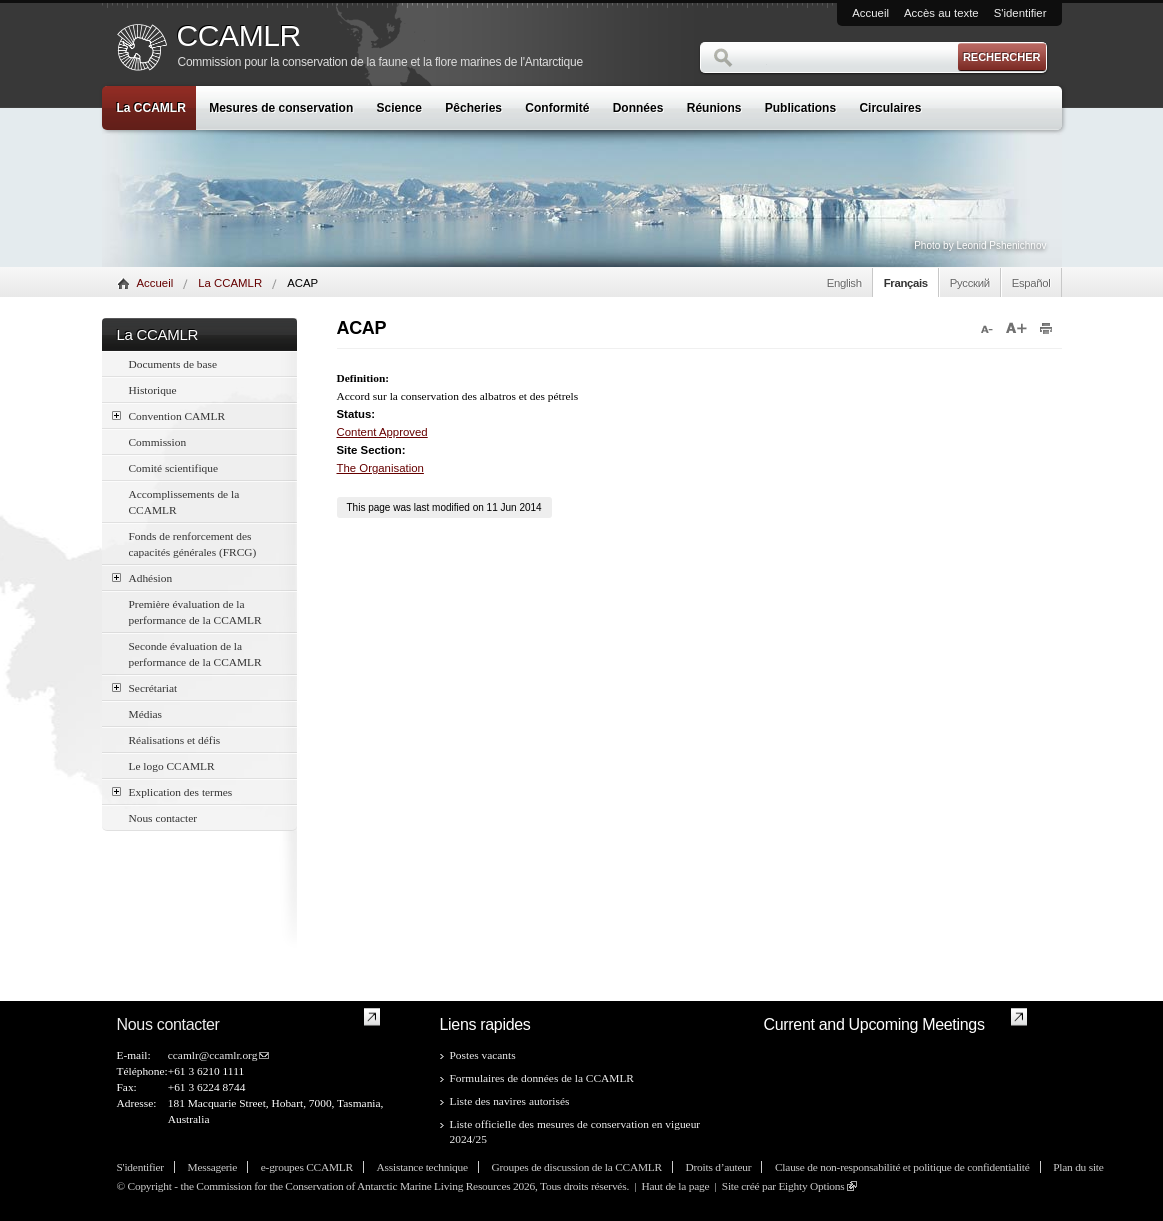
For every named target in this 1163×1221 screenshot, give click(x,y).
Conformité (557, 108)
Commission (158, 442)
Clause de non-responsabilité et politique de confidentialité (902, 1167)
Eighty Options (811, 1186)
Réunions (714, 108)
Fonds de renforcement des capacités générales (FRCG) (193, 544)
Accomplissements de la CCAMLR (184, 502)
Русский (970, 283)
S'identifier (1020, 13)
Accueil (870, 13)
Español (1031, 283)
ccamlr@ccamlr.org (213, 1055)
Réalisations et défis (175, 740)
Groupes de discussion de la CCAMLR (577, 1167)
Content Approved (382, 432)
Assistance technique (422, 1167)
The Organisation (380, 468)
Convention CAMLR (169, 415)
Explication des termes (172, 791)
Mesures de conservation (281, 108)
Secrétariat (145, 687)
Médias (146, 714)
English (844, 283)
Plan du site (1078, 1167)
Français (906, 283)
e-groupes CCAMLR (307, 1167)
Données (638, 108)
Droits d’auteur (719, 1167)
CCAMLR (239, 36)
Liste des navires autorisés (510, 1101)
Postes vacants (483, 1055)
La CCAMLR (151, 108)
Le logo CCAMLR (172, 766)
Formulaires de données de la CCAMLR (542, 1078)
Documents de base (173, 364)
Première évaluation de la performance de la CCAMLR (195, 612)
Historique (153, 390)
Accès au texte (941, 13)
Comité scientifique (174, 468)
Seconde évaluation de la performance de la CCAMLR (195, 654)
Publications (800, 108)
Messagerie (213, 1167)
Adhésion (142, 577)
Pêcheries (473, 108)
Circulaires (890, 108)
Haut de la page (676, 1186)
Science (399, 108)
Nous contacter (163, 818)
